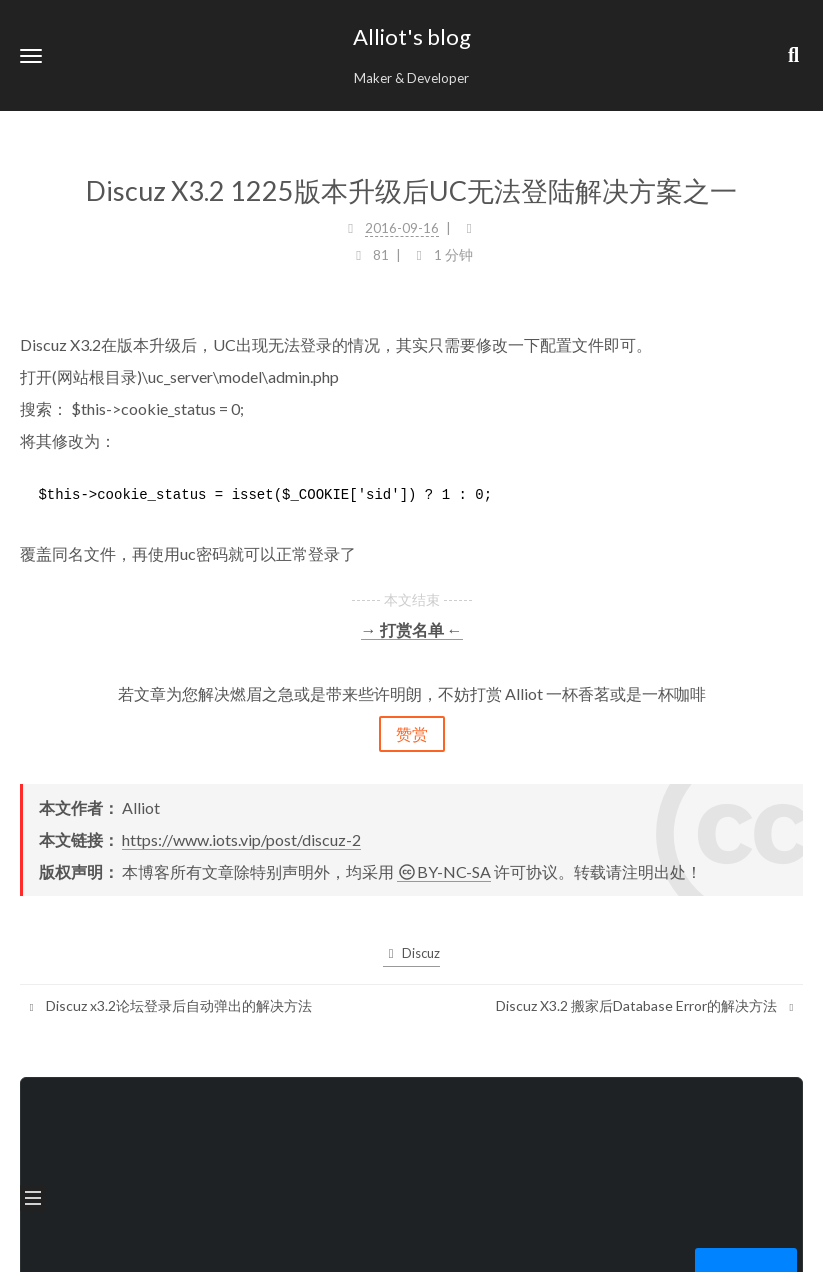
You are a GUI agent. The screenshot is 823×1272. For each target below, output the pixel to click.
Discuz (411, 953)
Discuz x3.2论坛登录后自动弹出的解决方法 (168, 1005)
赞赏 (412, 733)
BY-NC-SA (444, 871)
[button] (31, 55)
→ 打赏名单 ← (412, 629)
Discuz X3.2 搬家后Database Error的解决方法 (647, 1005)
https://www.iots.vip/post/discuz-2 (241, 839)
